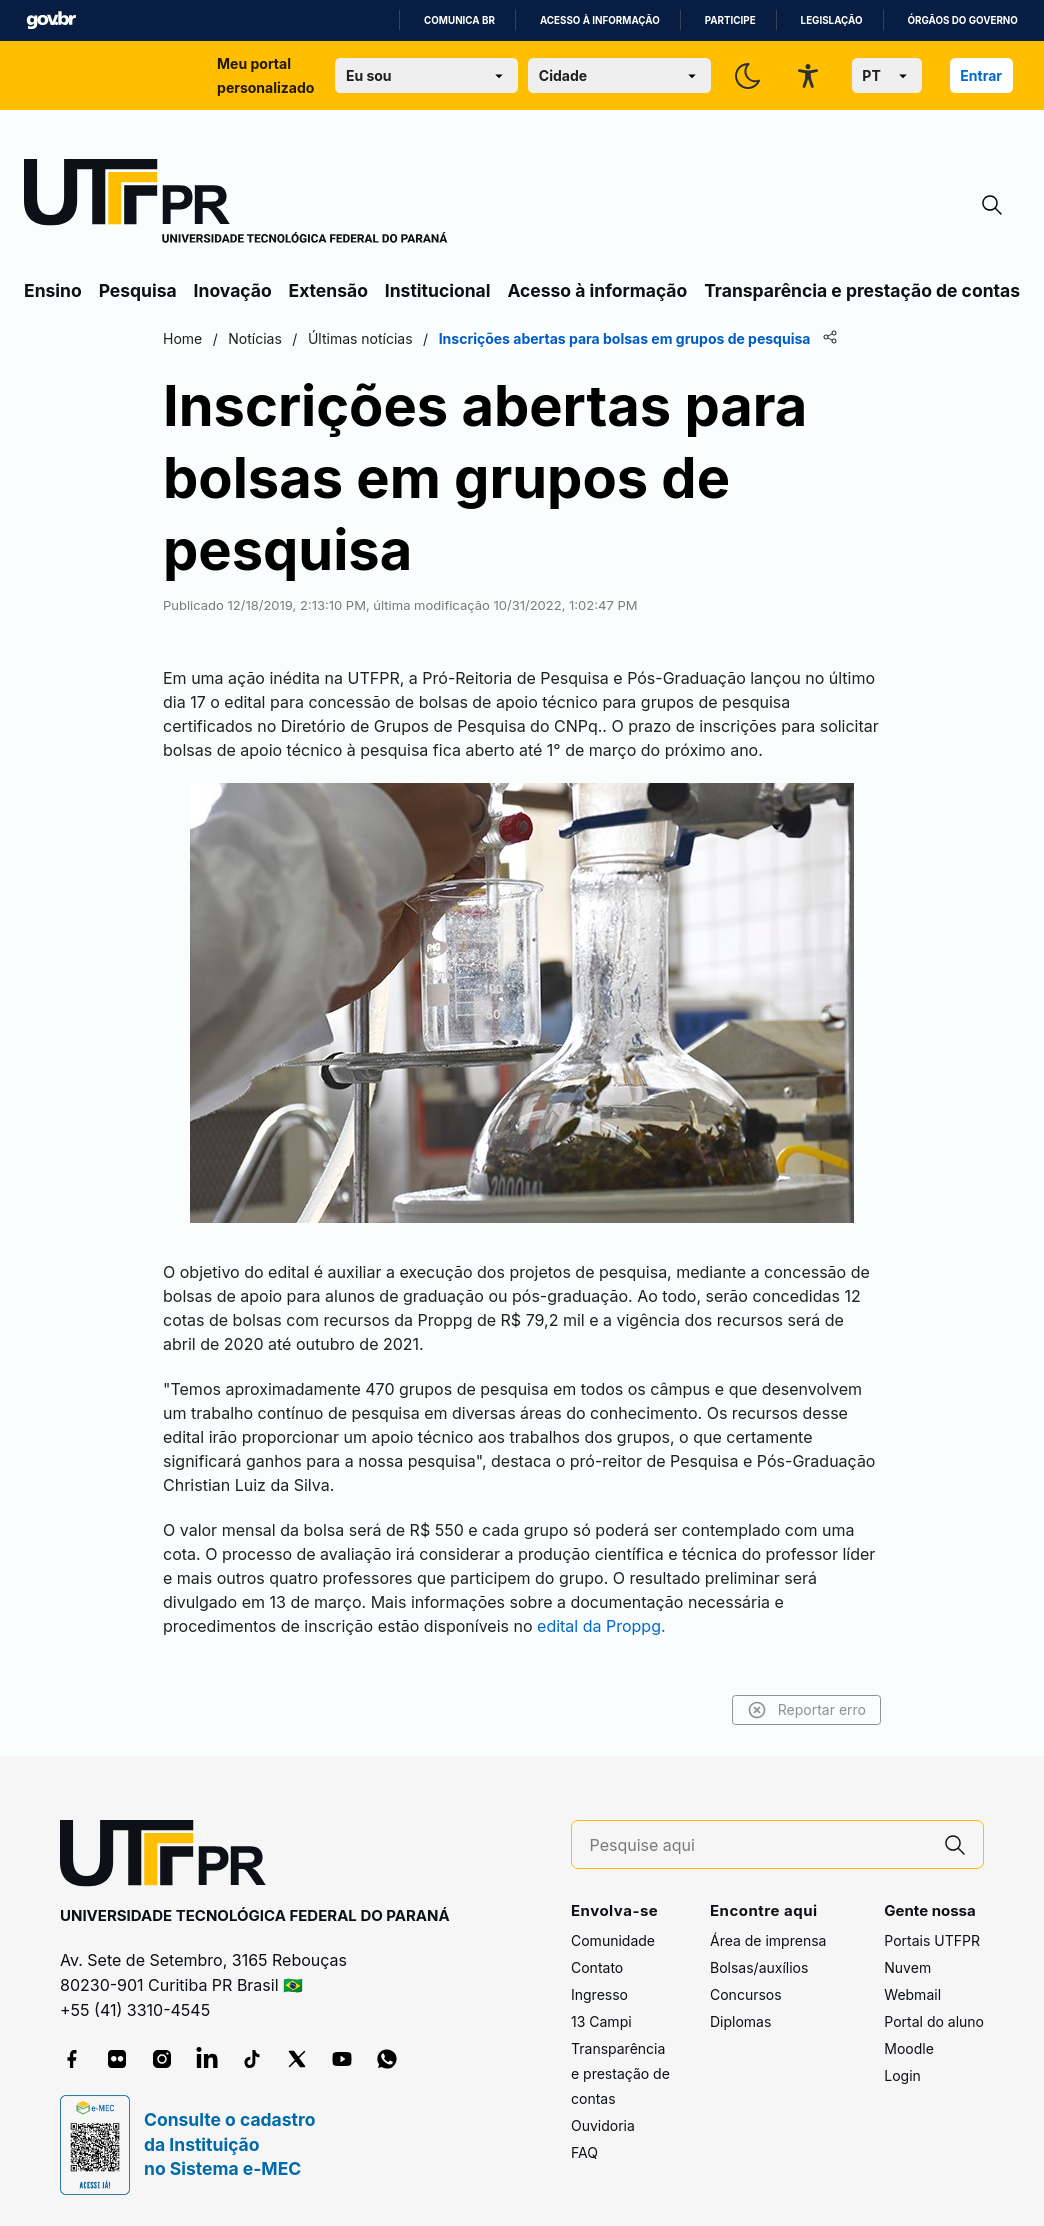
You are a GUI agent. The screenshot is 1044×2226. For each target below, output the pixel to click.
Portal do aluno (934, 2021)
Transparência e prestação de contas (862, 290)
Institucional (438, 290)
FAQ (584, 2152)
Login (902, 2075)
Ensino (53, 290)
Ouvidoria (603, 2125)
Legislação (832, 20)
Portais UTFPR (932, 1940)
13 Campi (601, 2021)
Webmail (912, 1994)
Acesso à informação (600, 20)
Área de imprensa (768, 1940)
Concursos (746, 1994)
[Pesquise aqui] (759, 1845)
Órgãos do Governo (963, 20)
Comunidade (613, 1940)
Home (182, 338)
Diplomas (740, 2021)
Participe (730, 20)
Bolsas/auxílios (759, 1967)
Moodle (909, 2048)
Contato (597, 1967)
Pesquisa (138, 290)
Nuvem (907, 1967)
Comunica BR (459, 20)
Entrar (981, 75)
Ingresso (599, 1994)
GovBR (51, 20)
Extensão (328, 290)
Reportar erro (806, 1710)
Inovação (233, 290)
